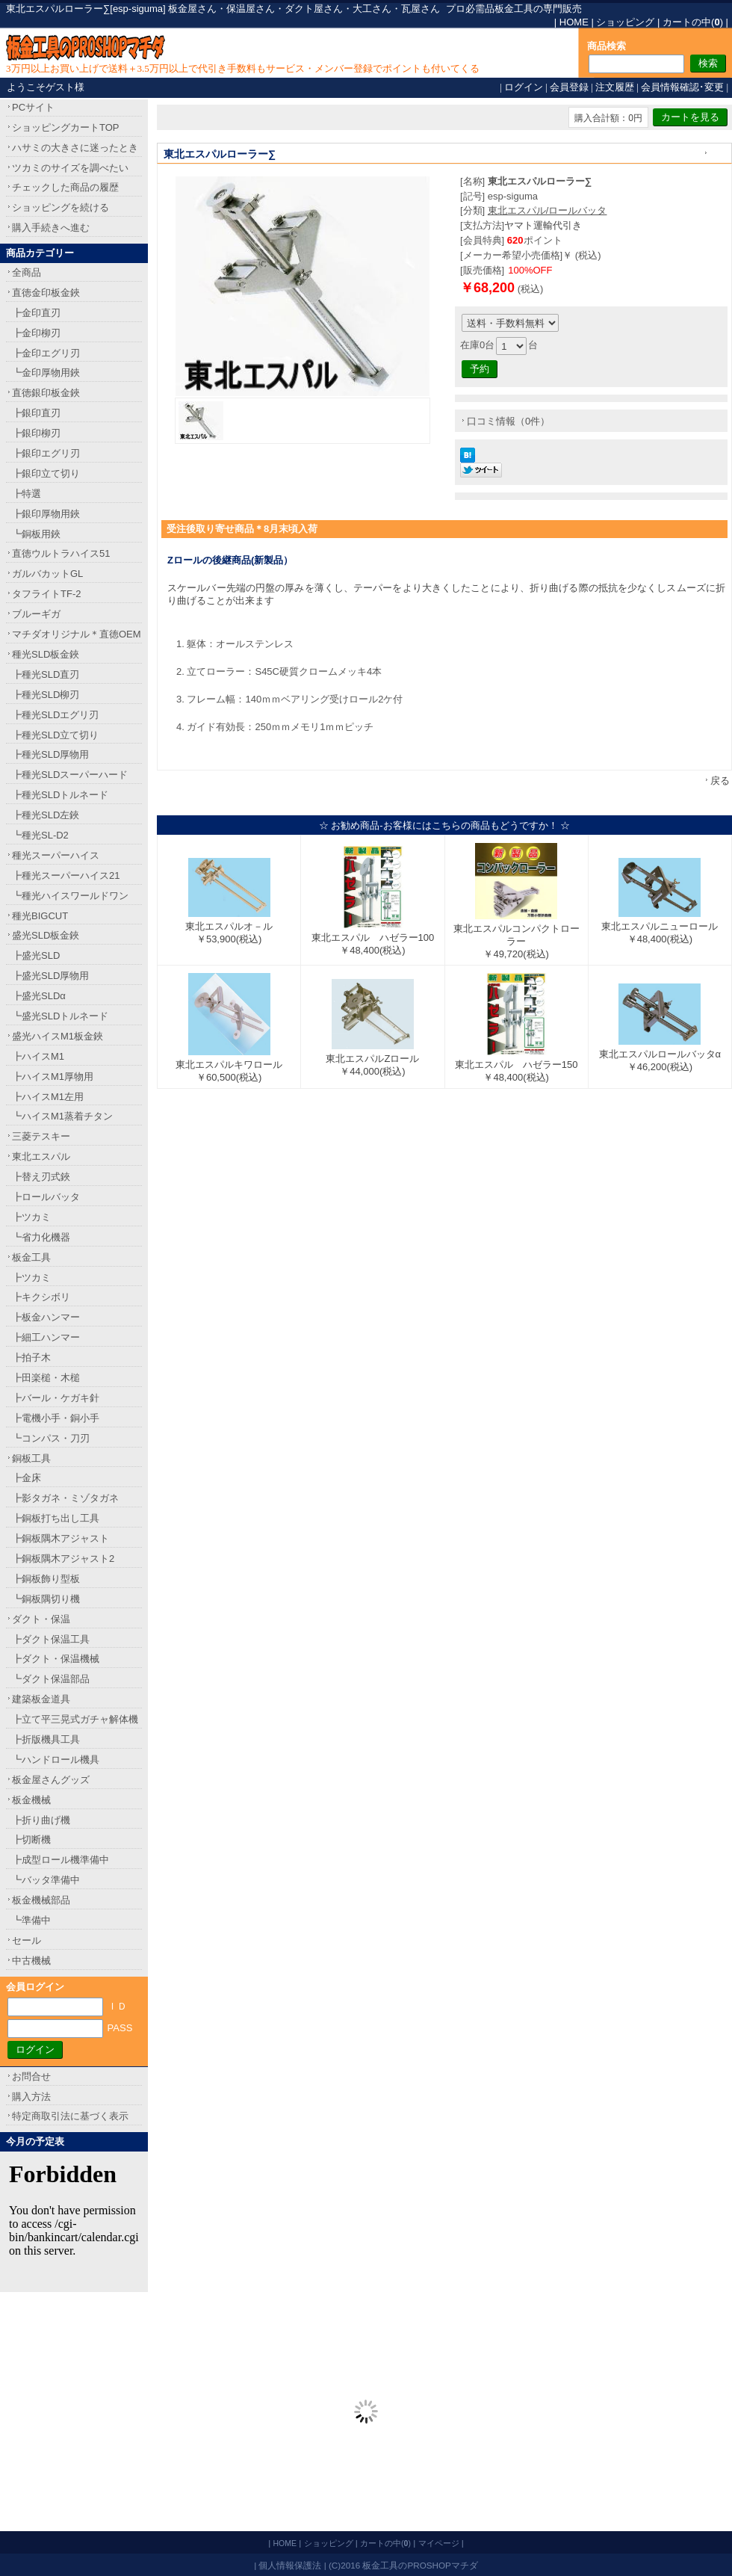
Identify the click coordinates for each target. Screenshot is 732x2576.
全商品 (26, 272)
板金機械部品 (41, 1900)
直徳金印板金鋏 (46, 292)
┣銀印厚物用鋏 (46, 513)
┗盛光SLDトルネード (60, 1016)
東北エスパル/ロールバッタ (547, 210)
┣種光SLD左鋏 (45, 815)
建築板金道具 (41, 1699)
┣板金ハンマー (46, 1317)
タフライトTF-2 (46, 593)
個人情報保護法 (289, 2565)
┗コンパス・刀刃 (51, 1438)
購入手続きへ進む (51, 227)
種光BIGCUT (40, 915)
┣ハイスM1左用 (48, 1096)
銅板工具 (31, 1458)
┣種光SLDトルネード (60, 794)
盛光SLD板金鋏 (45, 935)
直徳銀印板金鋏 (46, 392)
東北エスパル (41, 1156)
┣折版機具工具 (46, 1739)
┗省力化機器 (41, 1237)
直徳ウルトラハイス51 (61, 553)
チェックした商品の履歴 (65, 187)
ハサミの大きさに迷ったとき (75, 147)
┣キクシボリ (41, 1297)
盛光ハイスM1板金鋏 (57, 1036)
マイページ (438, 2543)
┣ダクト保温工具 (51, 1639)
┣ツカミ (31, 1217)
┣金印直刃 (36, 312)
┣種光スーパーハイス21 (66, 875)
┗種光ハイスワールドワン (70, 895)
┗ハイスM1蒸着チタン (62, 1116)
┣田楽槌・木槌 (46, 1377)
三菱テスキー (41, 1136)
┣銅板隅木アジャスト (60, 1538)
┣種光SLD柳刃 (45, 694)
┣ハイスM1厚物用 (52, 1076)
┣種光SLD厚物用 (50, 754)
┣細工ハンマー (46, 1337)
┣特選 (26, 493)
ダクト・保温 (41, 1619)
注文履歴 (614, 87)
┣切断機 (31, 1839)
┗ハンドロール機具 (55, 1759)
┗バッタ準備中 (46, 1879)
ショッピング (625, 22)
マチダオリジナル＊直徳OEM (76, 634)
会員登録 (569, 87)
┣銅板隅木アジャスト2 (63, 1558)
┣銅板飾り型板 (46, 1578)
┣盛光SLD (36, 955)
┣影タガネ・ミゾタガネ (65, 1498)
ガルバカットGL (47, 573)
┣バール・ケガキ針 (55, 1397)
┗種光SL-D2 (40, 835)
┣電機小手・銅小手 (55, 1418)
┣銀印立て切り (46, 473)
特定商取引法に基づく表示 (70, 2116)
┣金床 (26, 1477)
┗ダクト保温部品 (51, 1678)
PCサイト (33, 107)
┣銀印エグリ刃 (46, 453)
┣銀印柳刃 (36, 433)
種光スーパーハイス (55, 855)
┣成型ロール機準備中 (60, 1859)
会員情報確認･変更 (682, 87)
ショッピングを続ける (60, 207)
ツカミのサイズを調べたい (70, 167)
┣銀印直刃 (36, 412)
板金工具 (31, 1257)
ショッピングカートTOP (66, 127)
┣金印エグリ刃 (46, 353)
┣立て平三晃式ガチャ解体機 (75, 1719)
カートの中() (693, 22)
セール (26, 1940)
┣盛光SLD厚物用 (50, 975)
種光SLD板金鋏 (45, 654)
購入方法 (31, 2096)
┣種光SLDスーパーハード (70, 774)
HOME (574, 22)
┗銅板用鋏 (36, 534)
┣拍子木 (31, 1357)
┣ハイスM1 (38, 1056)
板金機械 (31, 1800)
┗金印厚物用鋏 (46, 372)
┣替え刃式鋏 (41, 1176)
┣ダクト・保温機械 (55, 1658)
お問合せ (31, 2076)
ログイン (523, 87)
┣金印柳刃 (36, 333)
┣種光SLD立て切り (55, 735)
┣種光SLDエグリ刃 (55, 714)
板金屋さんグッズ (51, 1779)
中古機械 (31, 1960)
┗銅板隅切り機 (46, 1598)
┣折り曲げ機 (41, 1820)
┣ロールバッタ (46, 1196)
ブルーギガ (36, 614)
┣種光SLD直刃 (45, 674)
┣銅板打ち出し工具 (55, 1518)
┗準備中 (31, 1920)
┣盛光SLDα (39, 995)
